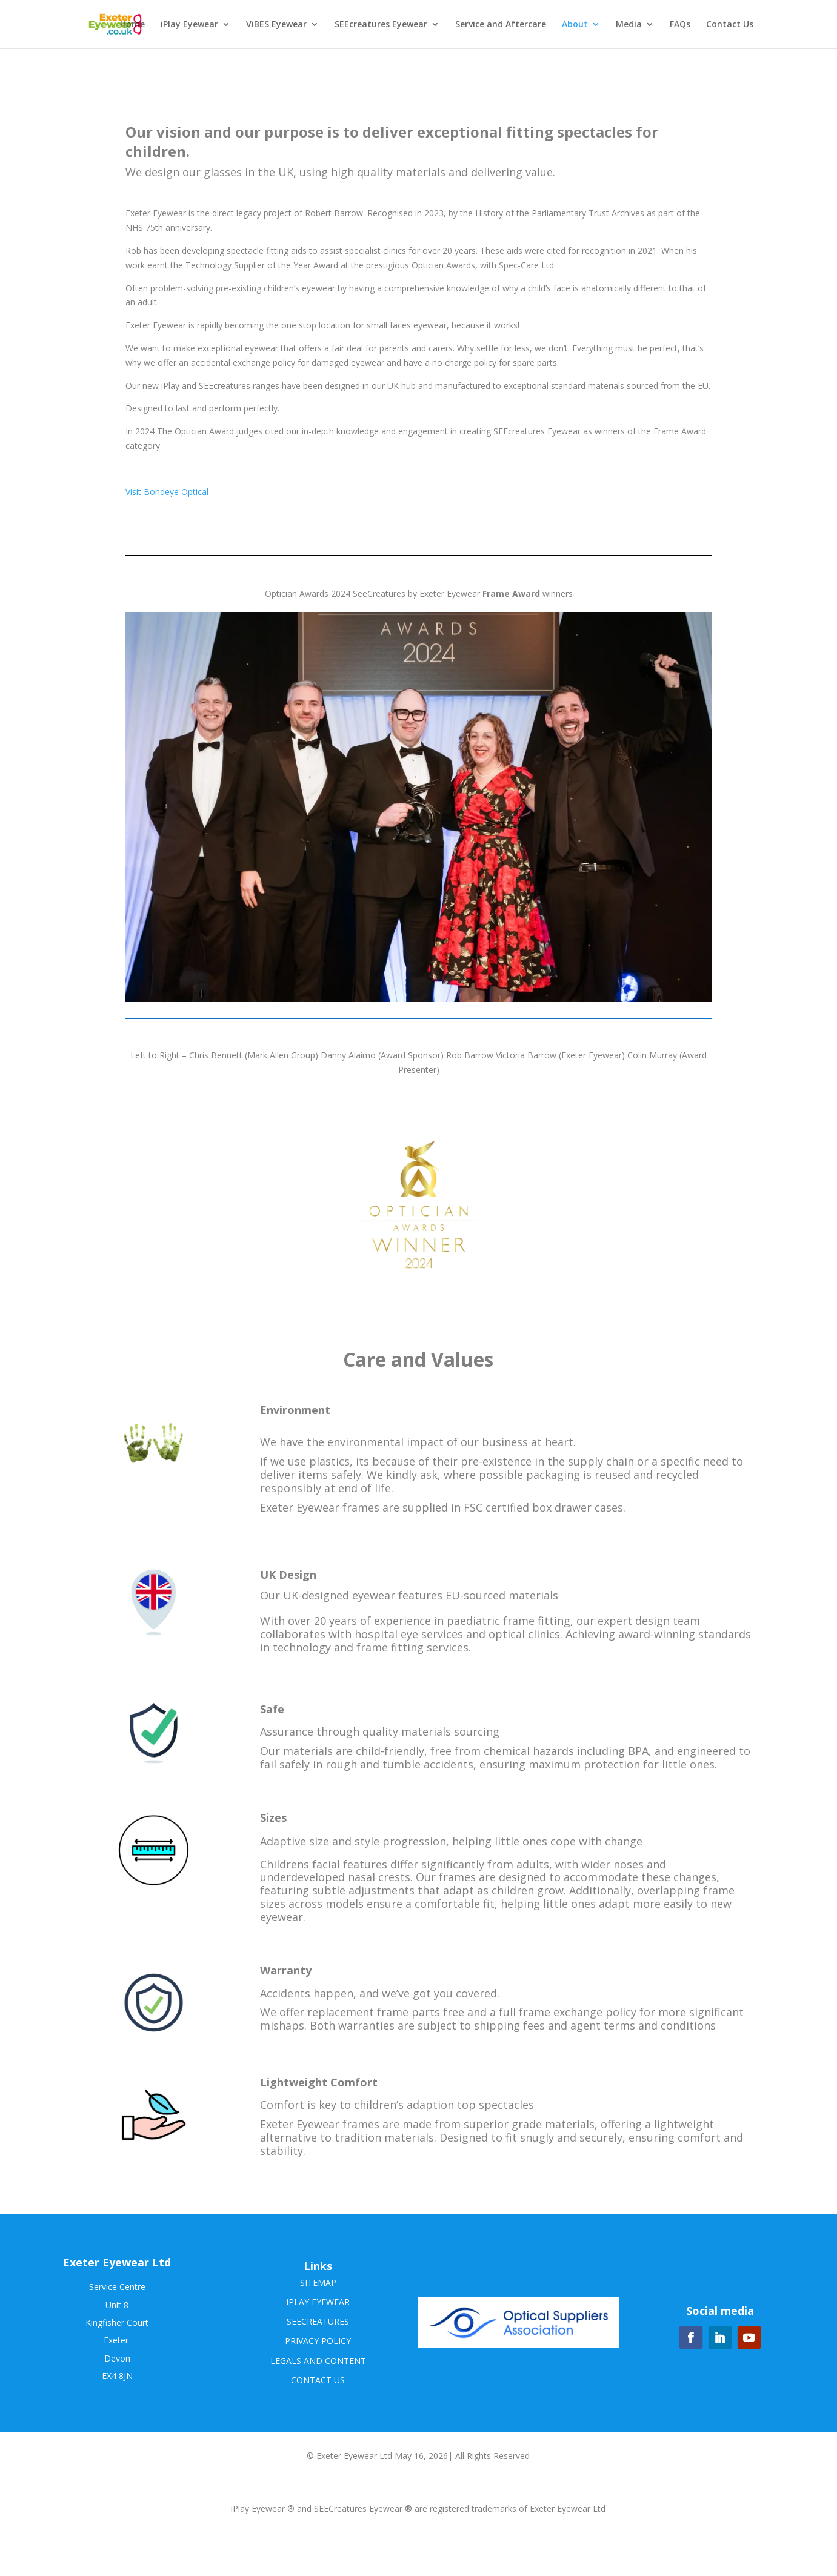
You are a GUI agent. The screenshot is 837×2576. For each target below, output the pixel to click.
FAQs (680, 25)
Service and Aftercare (500, 25)
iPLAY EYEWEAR (318, 2302)
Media (629, 25)
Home (132, 25)
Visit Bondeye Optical (166, 491)
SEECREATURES (318, 2321)
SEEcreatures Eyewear (381, 25)
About (575, 25)
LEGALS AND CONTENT (318, 2360)
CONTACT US (318, 2380)
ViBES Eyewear (276, 25)
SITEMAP (318, 2282)
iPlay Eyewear (189, 25)
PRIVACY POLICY (318, 2340)
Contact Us (729, 25)
